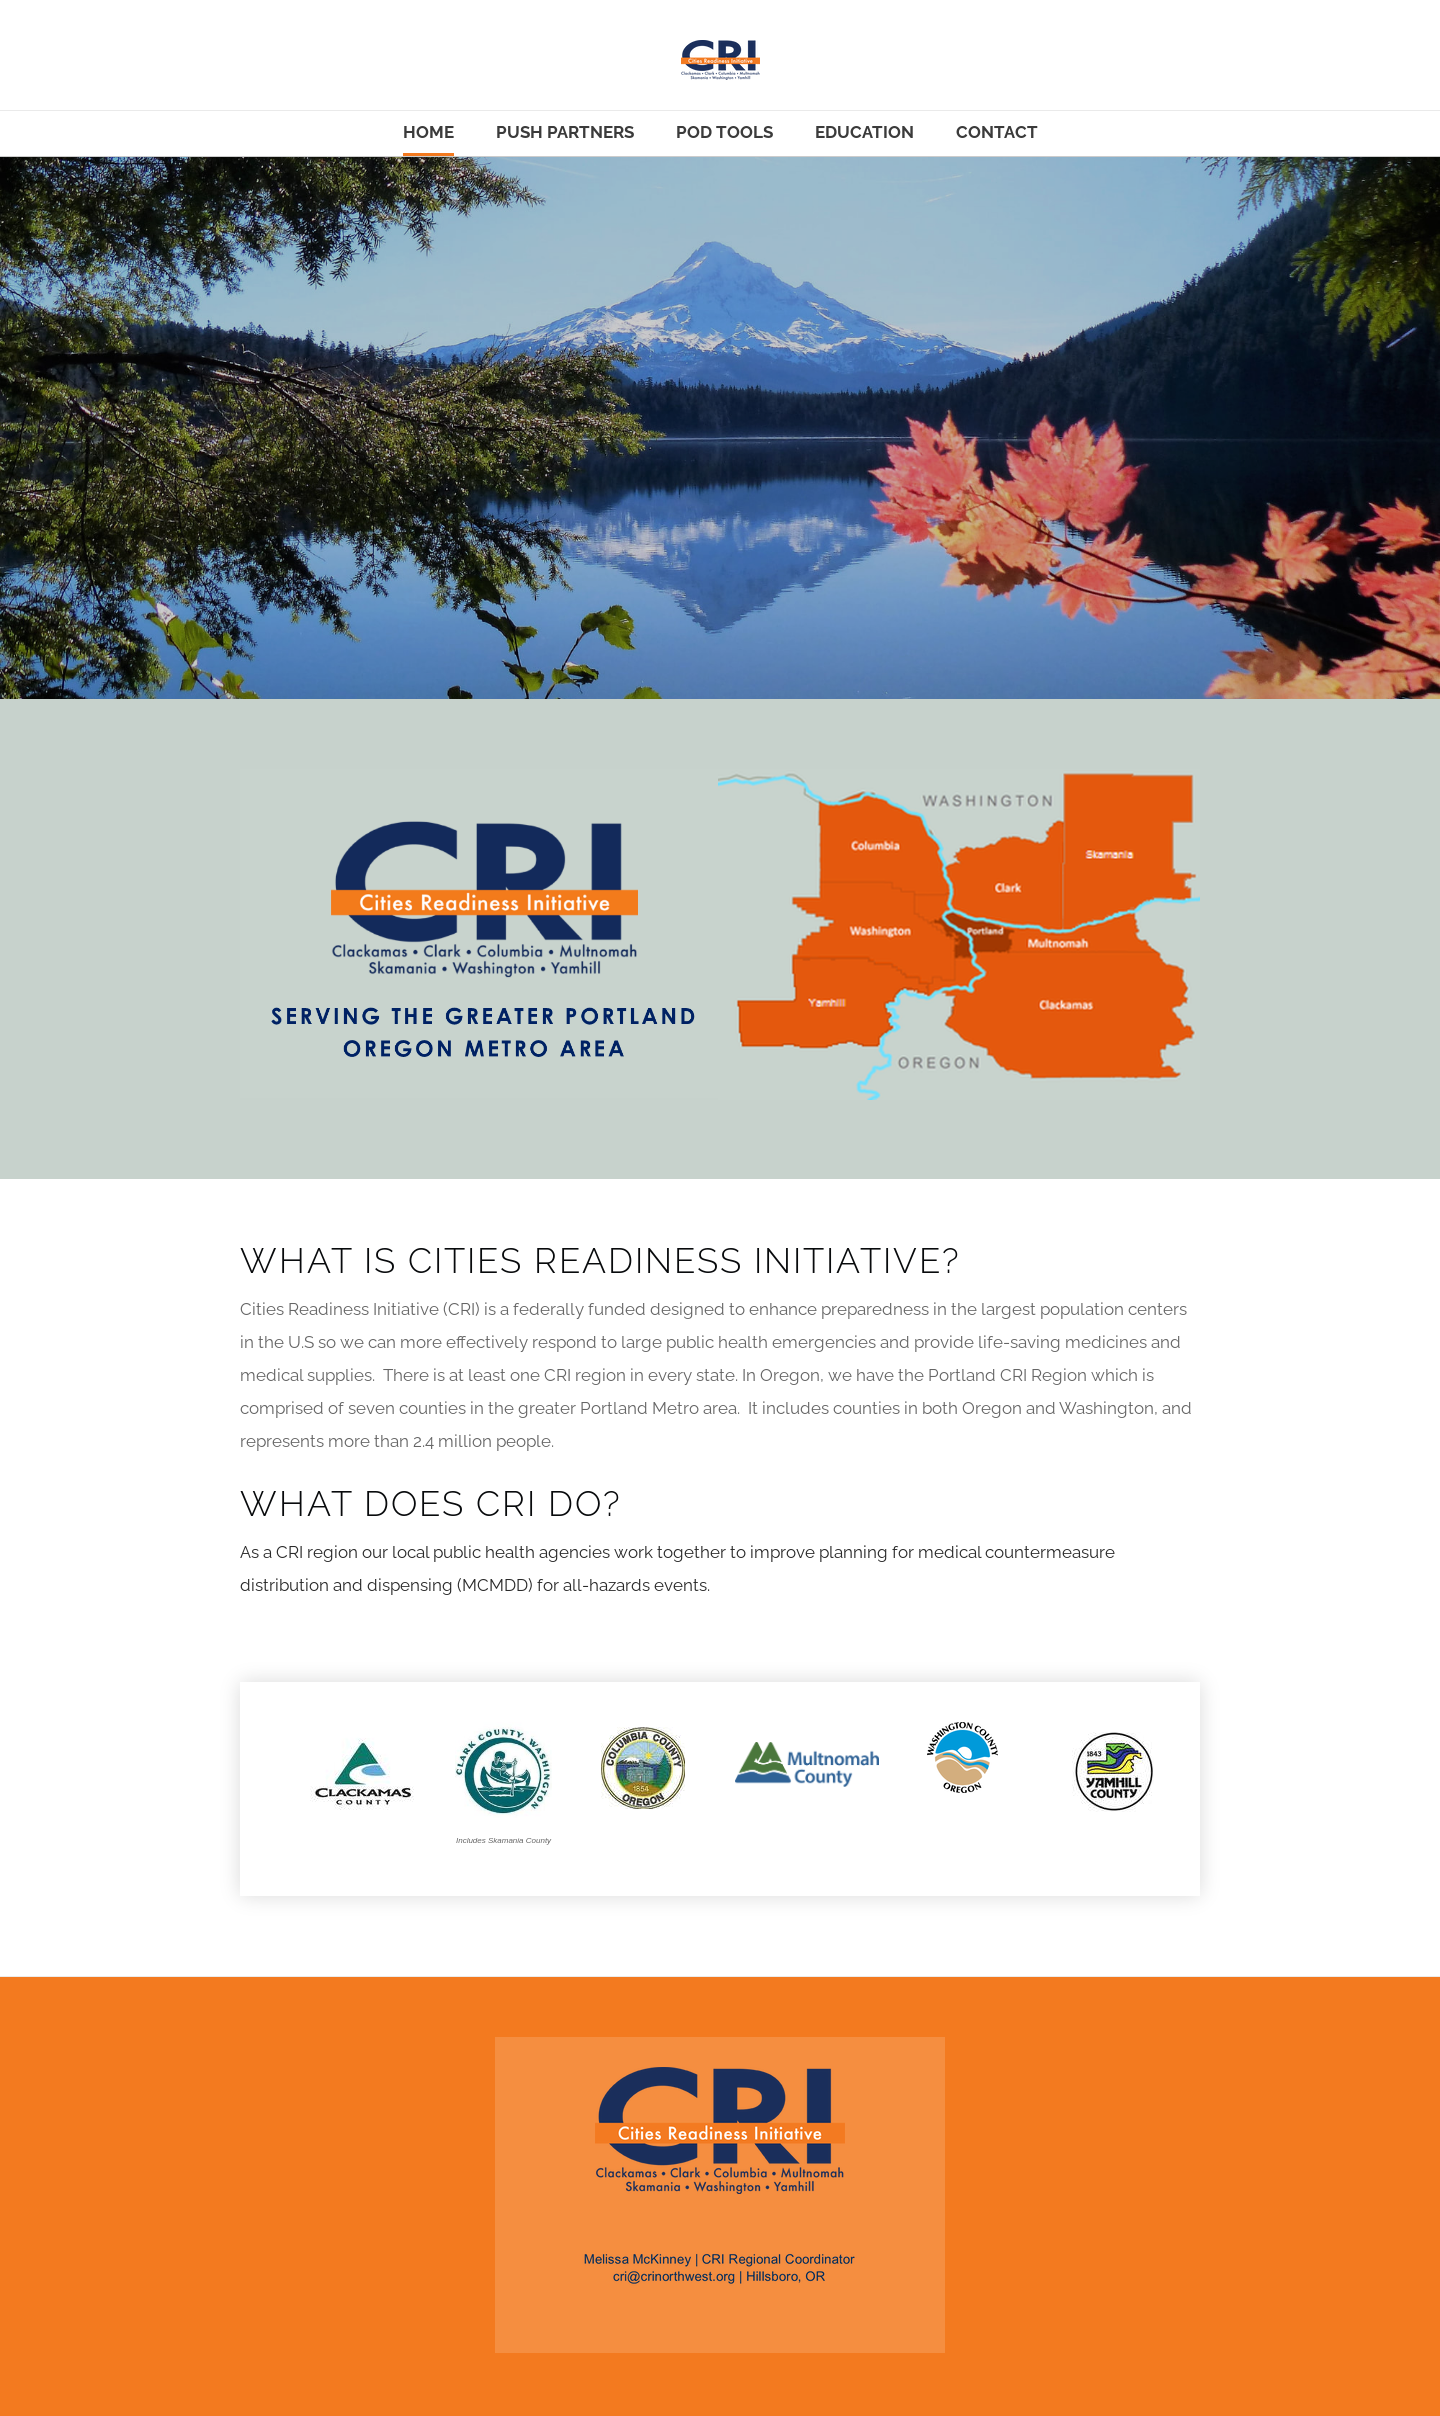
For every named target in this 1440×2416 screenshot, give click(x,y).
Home (428, 132)
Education (864, 132)
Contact (997, 132)
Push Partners (565, 132)
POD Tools (724, 132)
